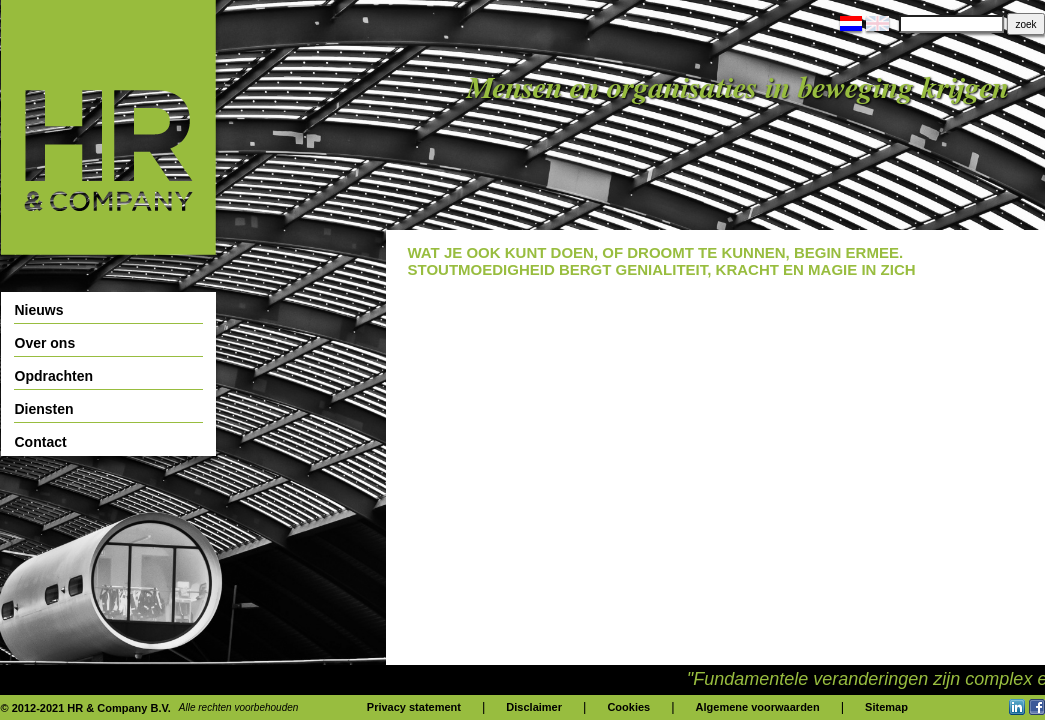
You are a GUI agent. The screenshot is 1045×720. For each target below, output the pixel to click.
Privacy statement (414, 707)
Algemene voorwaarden (758, 707)
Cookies (628, 707)
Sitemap (886, 707)
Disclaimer (534, 707)
